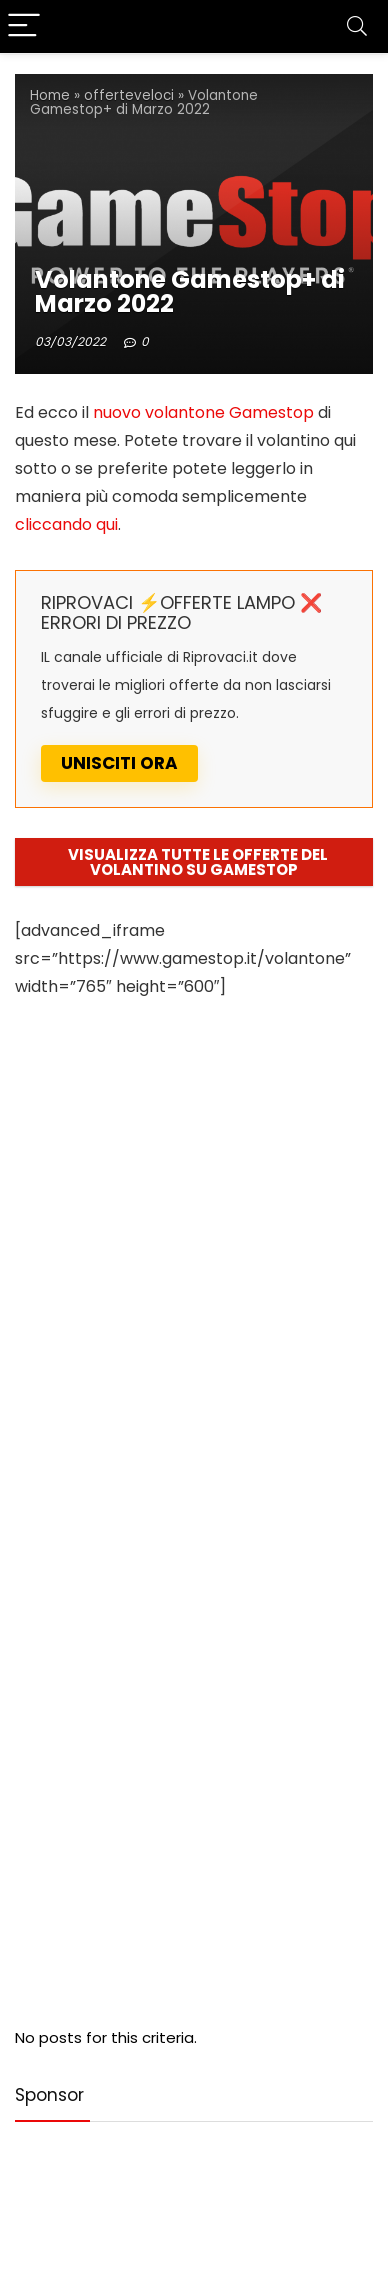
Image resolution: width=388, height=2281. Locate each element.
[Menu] (24, 26)
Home (50, 95)
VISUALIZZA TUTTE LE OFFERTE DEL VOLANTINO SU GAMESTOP (198, 862)
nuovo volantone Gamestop (201, 412)
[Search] (357, 26)
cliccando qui (66, 524)
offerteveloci (129, 95)
